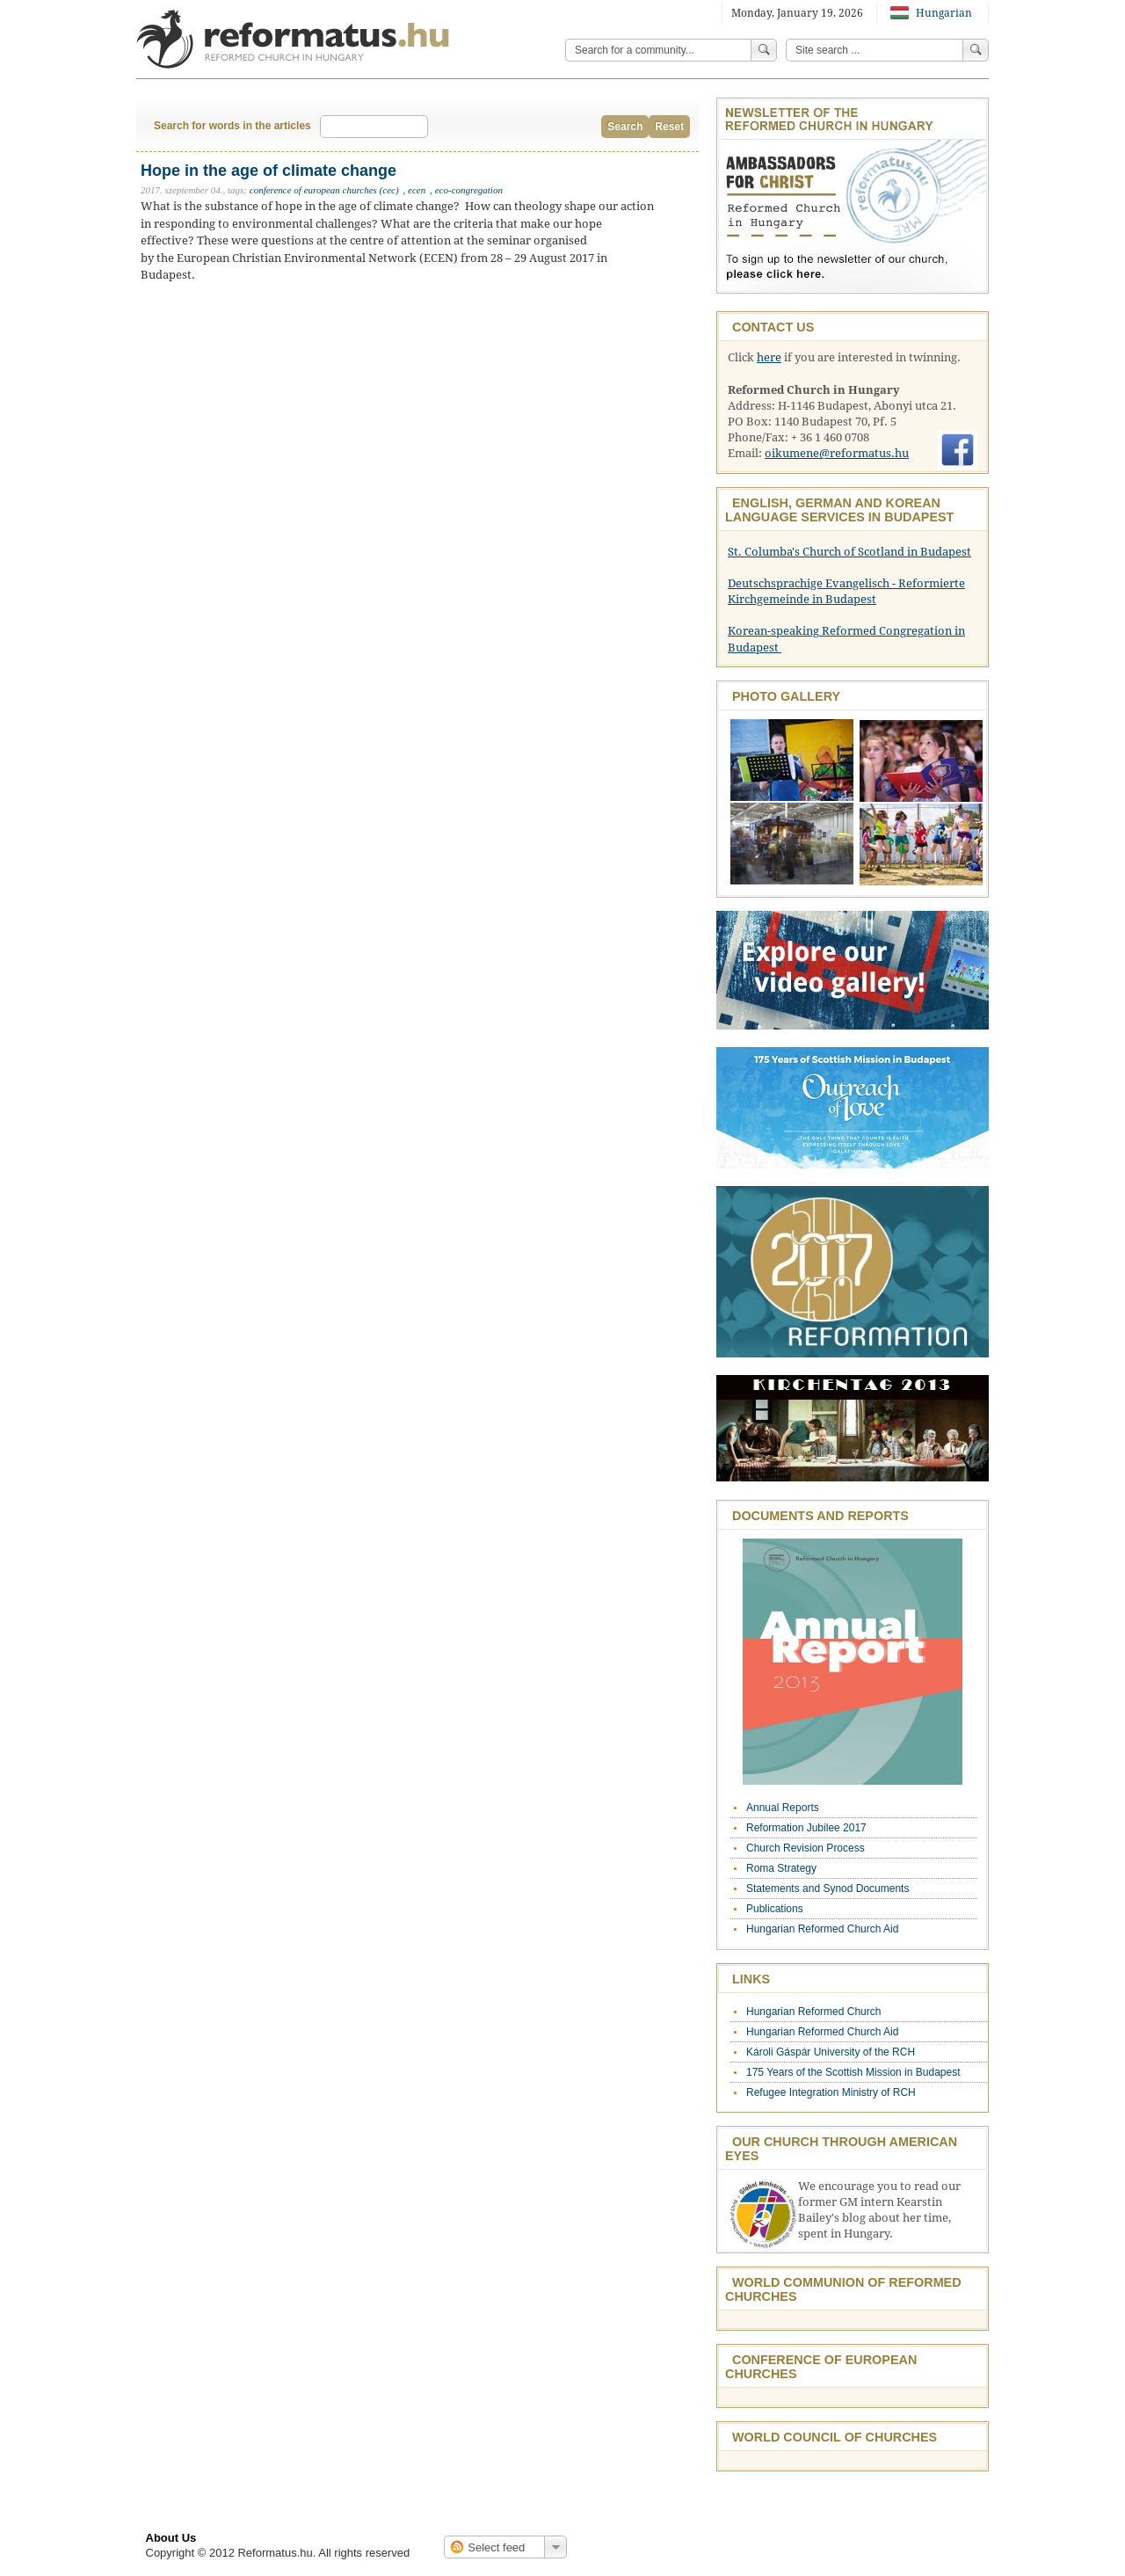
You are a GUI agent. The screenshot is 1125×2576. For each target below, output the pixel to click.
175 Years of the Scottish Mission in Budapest (853, 2072)
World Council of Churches (834, 2437)
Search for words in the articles (232, 126)
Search (624, 126)
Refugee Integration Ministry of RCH (831, 2092)
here (769, 357)
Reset (669, 126)
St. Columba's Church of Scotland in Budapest (849, 551)
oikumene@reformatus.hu (837, 453)
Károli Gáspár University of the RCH (830, 2052)
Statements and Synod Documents (827, 1888)
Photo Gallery (786, 696)
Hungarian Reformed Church (813, 2011)
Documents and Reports (820, 1516)
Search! (975, 50)
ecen (416, 190)
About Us (171, 2537)
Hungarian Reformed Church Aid (822, 1929)
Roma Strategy (781, 1868)
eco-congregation (469, 190)
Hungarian (931, 13)
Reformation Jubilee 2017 (806, 1828)
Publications (774, 1909)
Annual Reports (782, 1807)
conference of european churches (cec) (324, 190)
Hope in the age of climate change (268, 170)
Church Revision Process (805, 1848)
